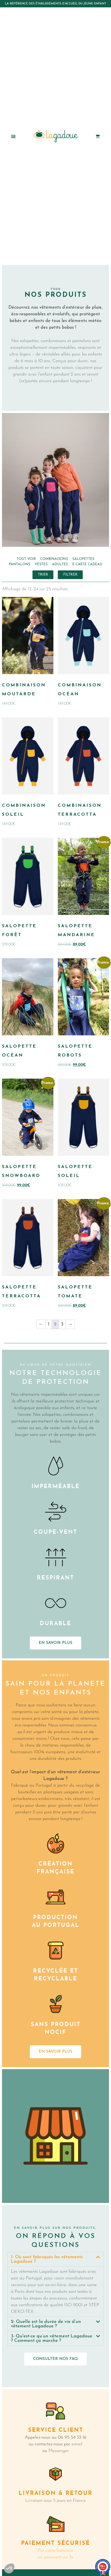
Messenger (58, 2451)
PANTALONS (19, 564)
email (77, 2444)
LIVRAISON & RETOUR (56, 2493)
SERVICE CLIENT (55, 2430)
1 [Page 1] (48, 1324)
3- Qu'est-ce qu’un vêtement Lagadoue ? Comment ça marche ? (51, 2338)
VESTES (41, 564)
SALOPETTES (83, 559)
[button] (13, 136)
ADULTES (60, 564)
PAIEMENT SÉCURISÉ (55, 2543)
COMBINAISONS (54, 559)
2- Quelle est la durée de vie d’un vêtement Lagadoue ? (46, 2324)
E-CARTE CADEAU (87, 564)
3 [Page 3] (62, 1324)
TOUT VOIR (26, 559)
